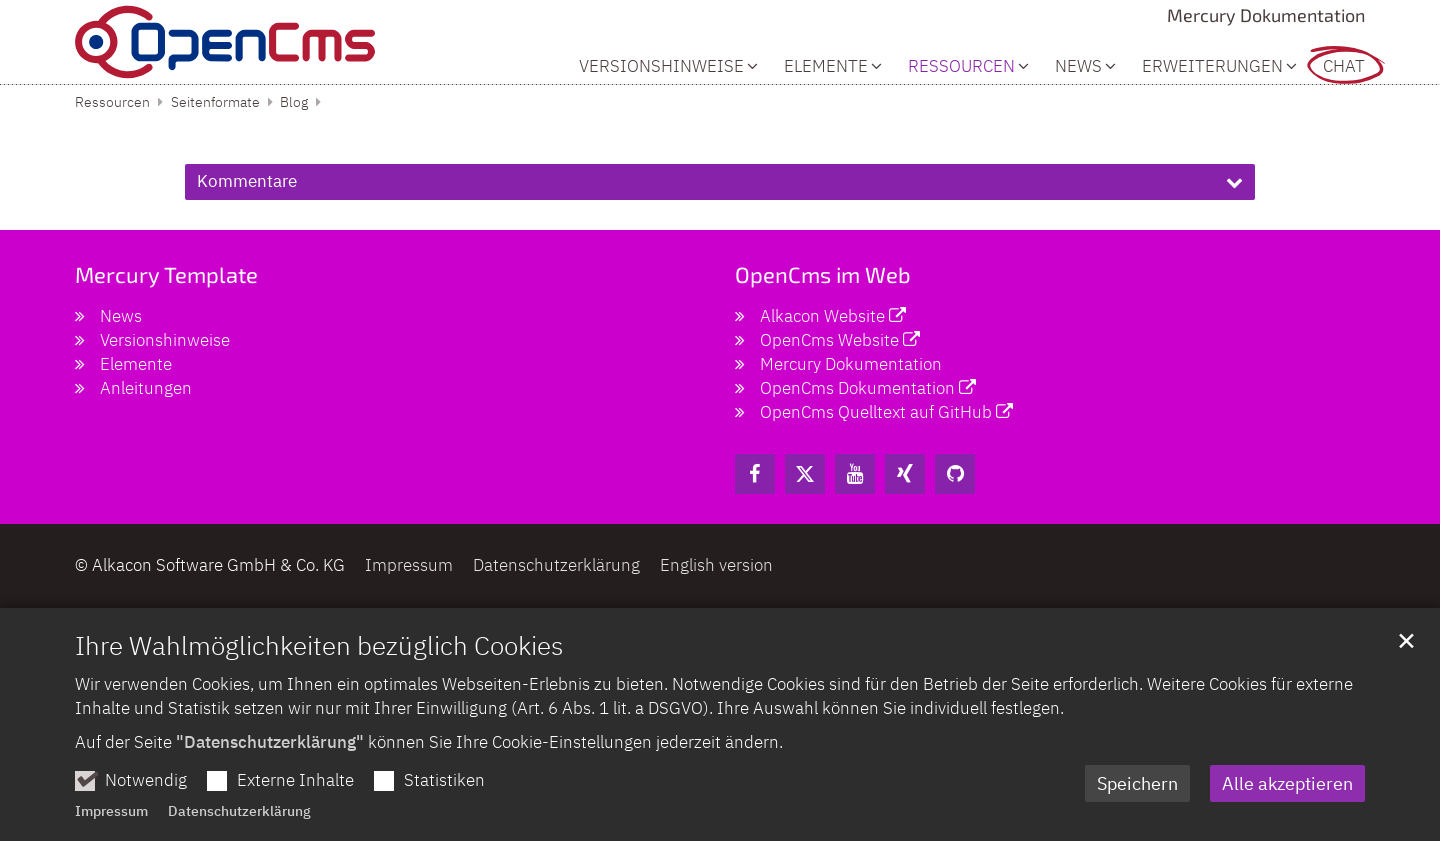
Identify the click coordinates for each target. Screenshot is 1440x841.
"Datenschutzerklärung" (270, 779)
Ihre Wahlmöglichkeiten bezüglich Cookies (319, 682)
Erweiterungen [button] (1212, 66)
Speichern (1137, 820)
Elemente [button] (826, 66)
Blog (294, 102)
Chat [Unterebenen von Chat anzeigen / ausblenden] (1344, 66)
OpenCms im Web (823, 274)
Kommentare (247, 181)
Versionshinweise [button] (661, 66)
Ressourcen (112, 102)
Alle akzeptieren (1287, 820)
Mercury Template (166, 274)
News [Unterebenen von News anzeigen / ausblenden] (1078, 66)
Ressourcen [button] (961, 66)
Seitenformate (215, 102)
